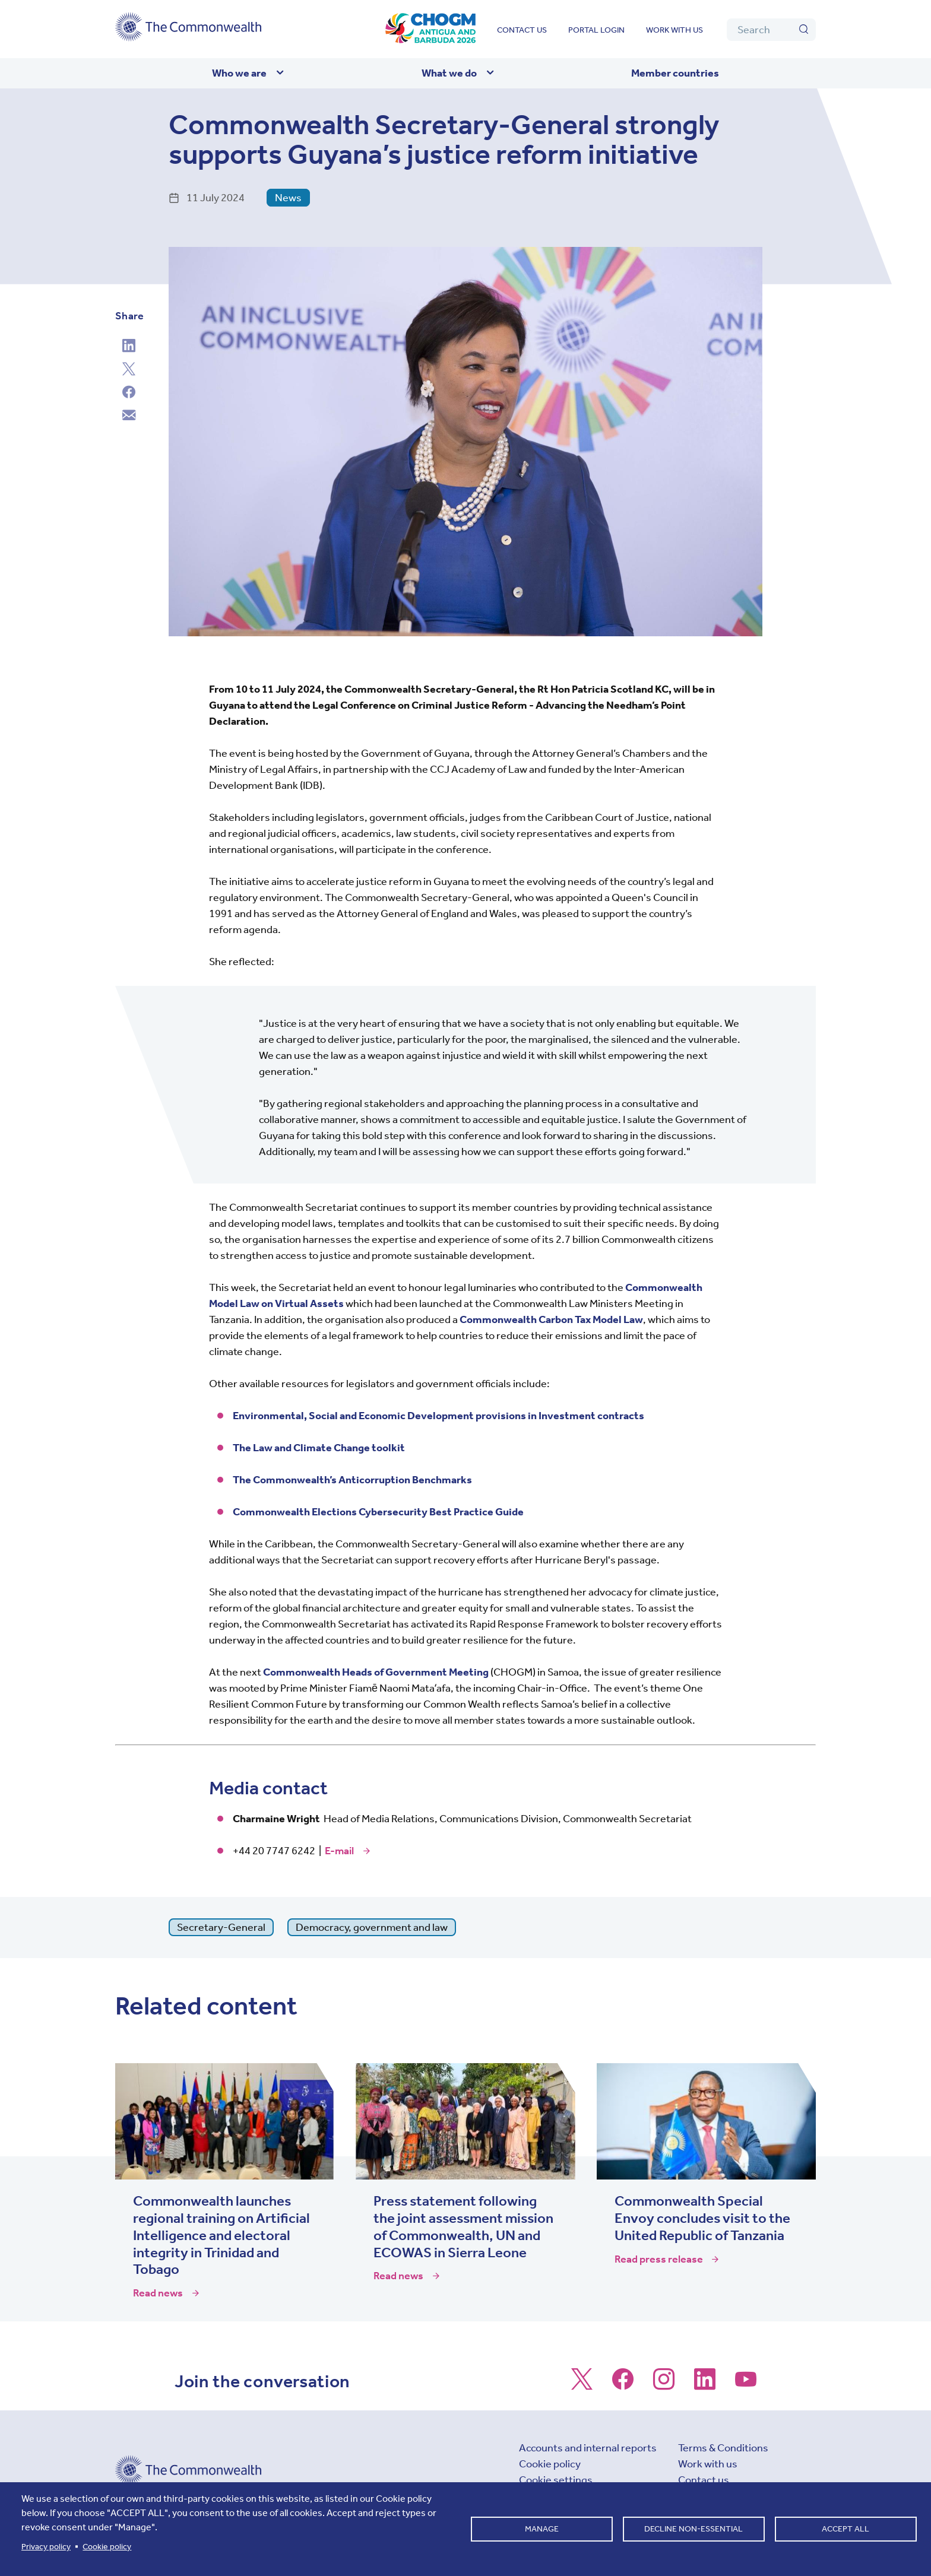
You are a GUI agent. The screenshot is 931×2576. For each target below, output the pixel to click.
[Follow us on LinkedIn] (704, 2384)
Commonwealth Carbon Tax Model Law (551, 1319)
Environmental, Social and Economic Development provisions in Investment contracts (438, 1415)
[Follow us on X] (582, 2384)
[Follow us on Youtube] (745, 2384)
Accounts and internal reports (588, 2447)
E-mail (339, 1850)
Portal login (596, 30)
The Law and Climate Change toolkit (319, 1447)
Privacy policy (46, 2547)
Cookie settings (556, 2479)
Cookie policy (550, 2463)
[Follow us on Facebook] (623, 2384)
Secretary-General (221, 1927)
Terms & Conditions (723, 2447)
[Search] (771, 29)
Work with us (674, 30)
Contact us (522, 30)
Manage (542, 2529)
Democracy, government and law (372, 1927)
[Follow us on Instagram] (663, 2384)
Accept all (845, 2529)
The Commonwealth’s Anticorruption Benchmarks (352, 1479)
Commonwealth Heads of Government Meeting (376, 1672)
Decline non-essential (693, 2529)
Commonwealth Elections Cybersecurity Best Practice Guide (378, 1511)
